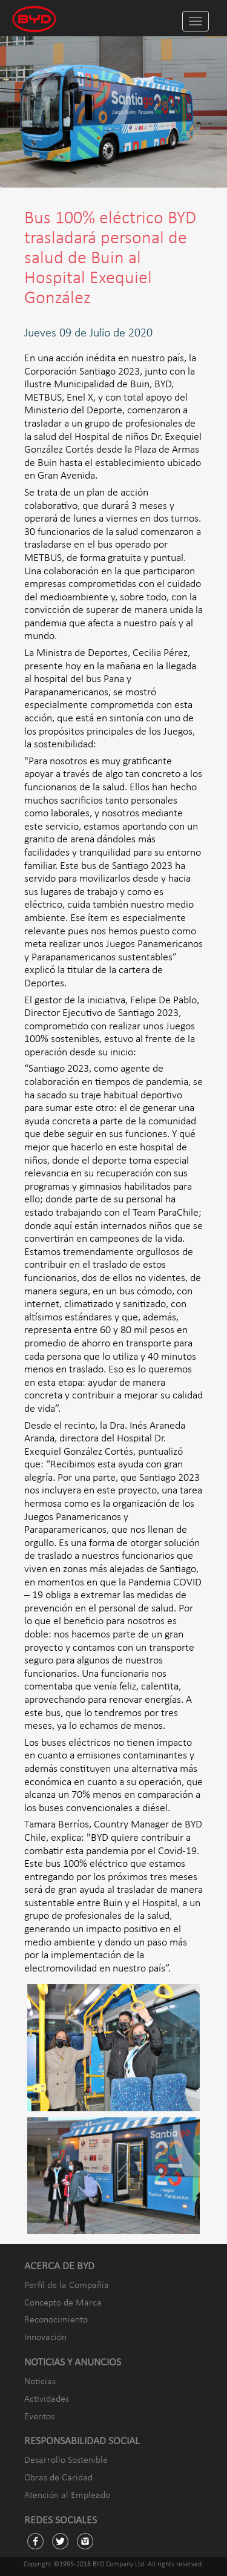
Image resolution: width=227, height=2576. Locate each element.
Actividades (46, 2399)
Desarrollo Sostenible (66, 2460)
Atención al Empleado (67, 2495)
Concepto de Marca (63, 2303)
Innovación (45, 2337)
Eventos (39, 2417)
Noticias (40, 2382)
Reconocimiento (56, 2320)
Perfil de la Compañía (66, 2285)
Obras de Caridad (58, 2478)
